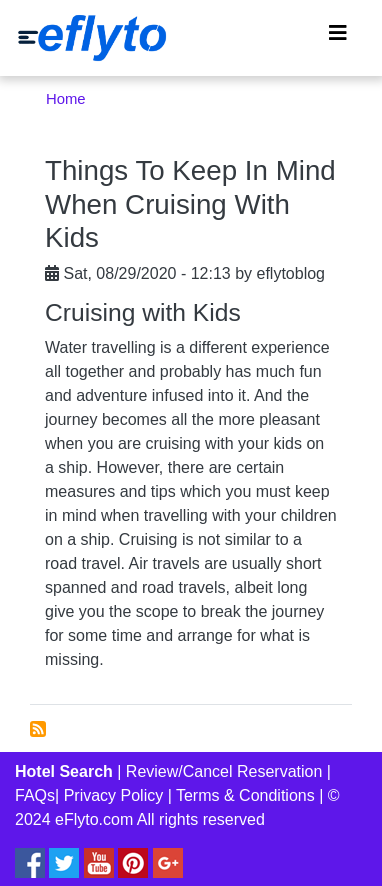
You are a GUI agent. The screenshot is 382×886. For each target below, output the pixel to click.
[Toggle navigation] (338, 38)
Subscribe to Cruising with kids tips (38, 729)
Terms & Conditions (245, 795)
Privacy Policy (114, 795)
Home (66, 99)
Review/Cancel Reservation (224, 771)
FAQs (35, 795)
